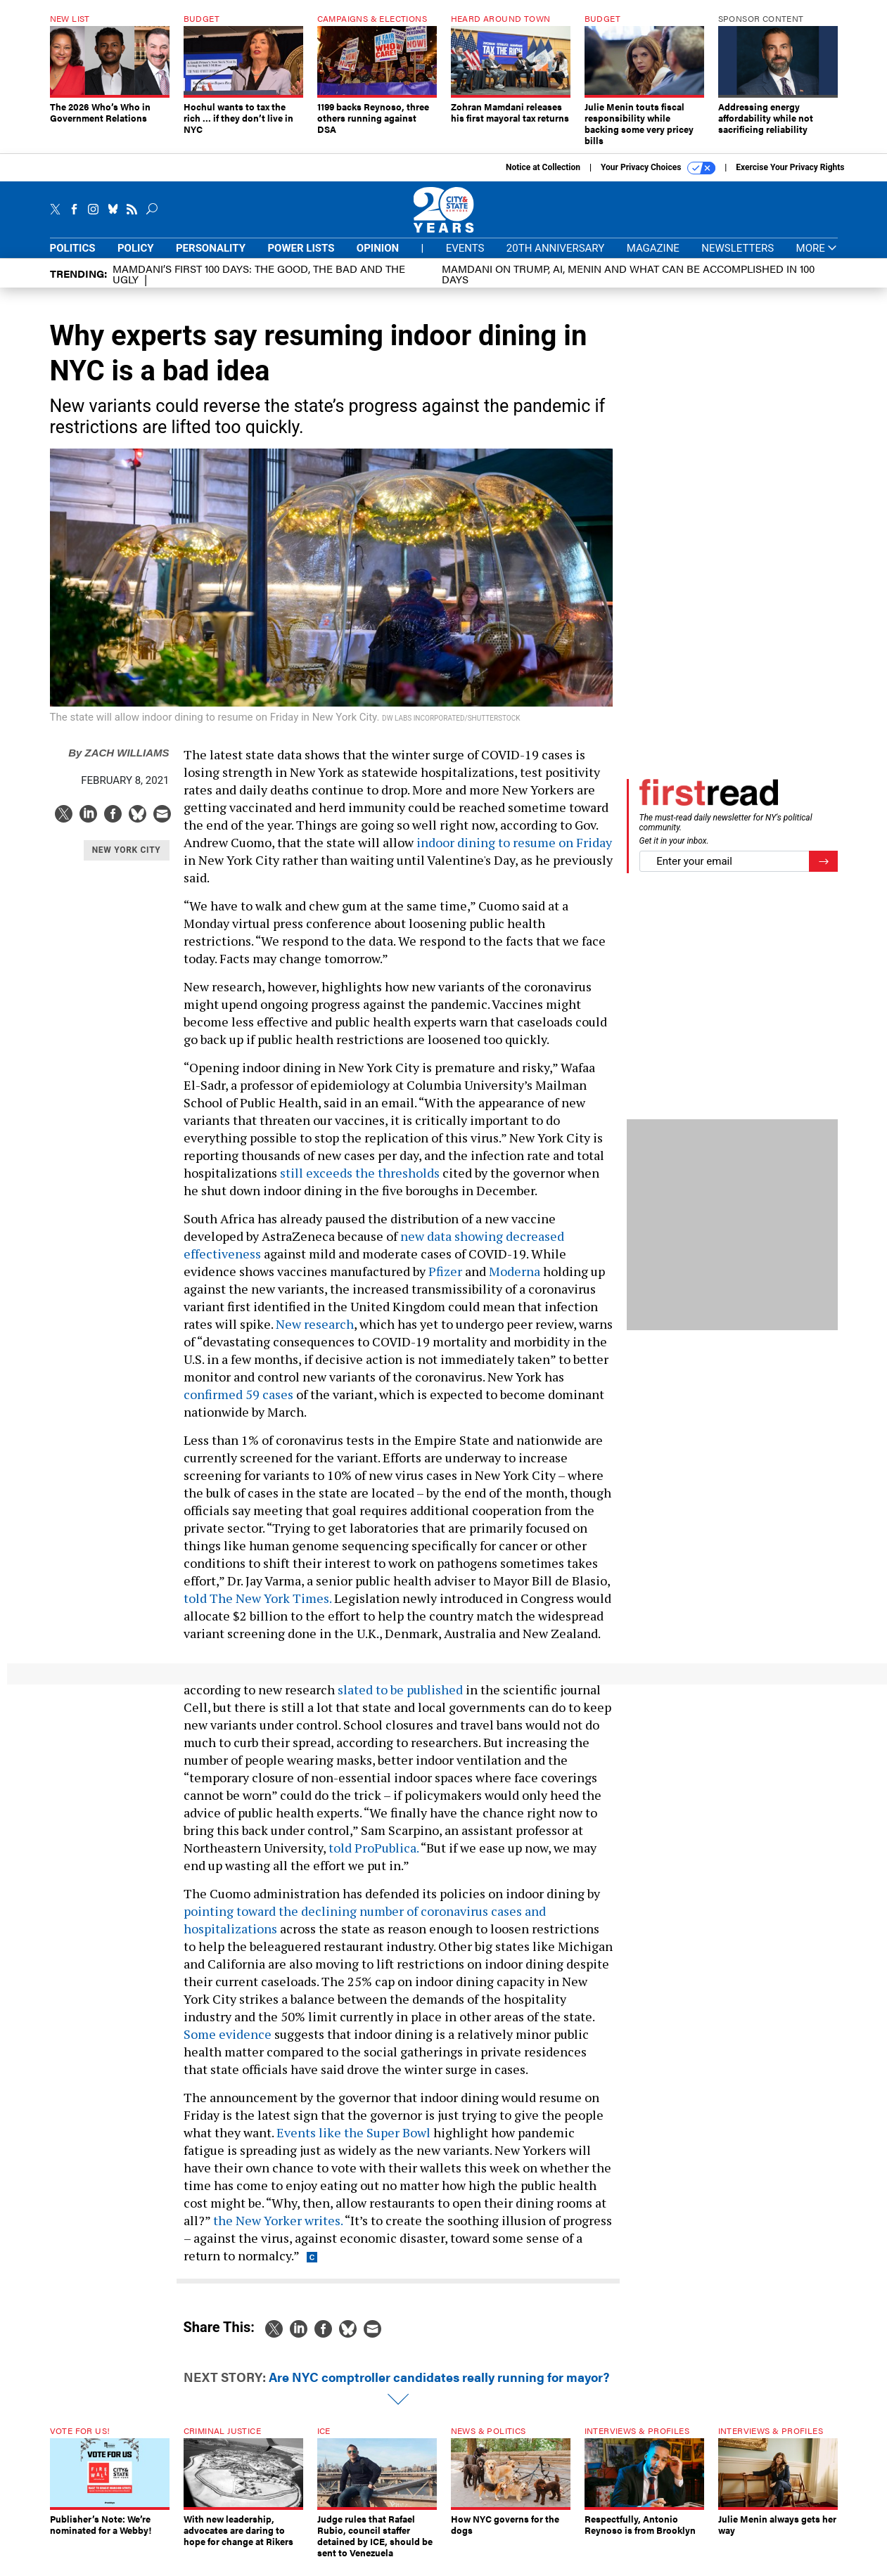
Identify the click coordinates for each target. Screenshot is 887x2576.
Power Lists (300, 258)
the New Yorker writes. (278, 2230)
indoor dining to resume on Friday (514, 852)
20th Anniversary (555, 258)
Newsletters (737, 258)
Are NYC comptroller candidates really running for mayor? (439, 2387)
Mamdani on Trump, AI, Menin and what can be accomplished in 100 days (628, 284)
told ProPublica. (373, 1858)
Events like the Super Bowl (353, 2142)
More (817, 259)
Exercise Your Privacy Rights (790, 178)
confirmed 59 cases (238, 1404)
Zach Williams (118, 763)
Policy (135, 258)
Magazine (653, 258)
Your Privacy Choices (658, 178)
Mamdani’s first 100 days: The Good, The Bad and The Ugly (259, 284)
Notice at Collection (543, 178)
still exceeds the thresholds (360, 1183)
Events (465, 258)
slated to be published (400, 1700)
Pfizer (445, 1281)
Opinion (378, 258)
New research (315, 1334)
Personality (210, 258)
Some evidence (228, 2044)
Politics (73, 258)
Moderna (514, 1281)
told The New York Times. (257, 1608)
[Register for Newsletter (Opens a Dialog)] (823, 872)
